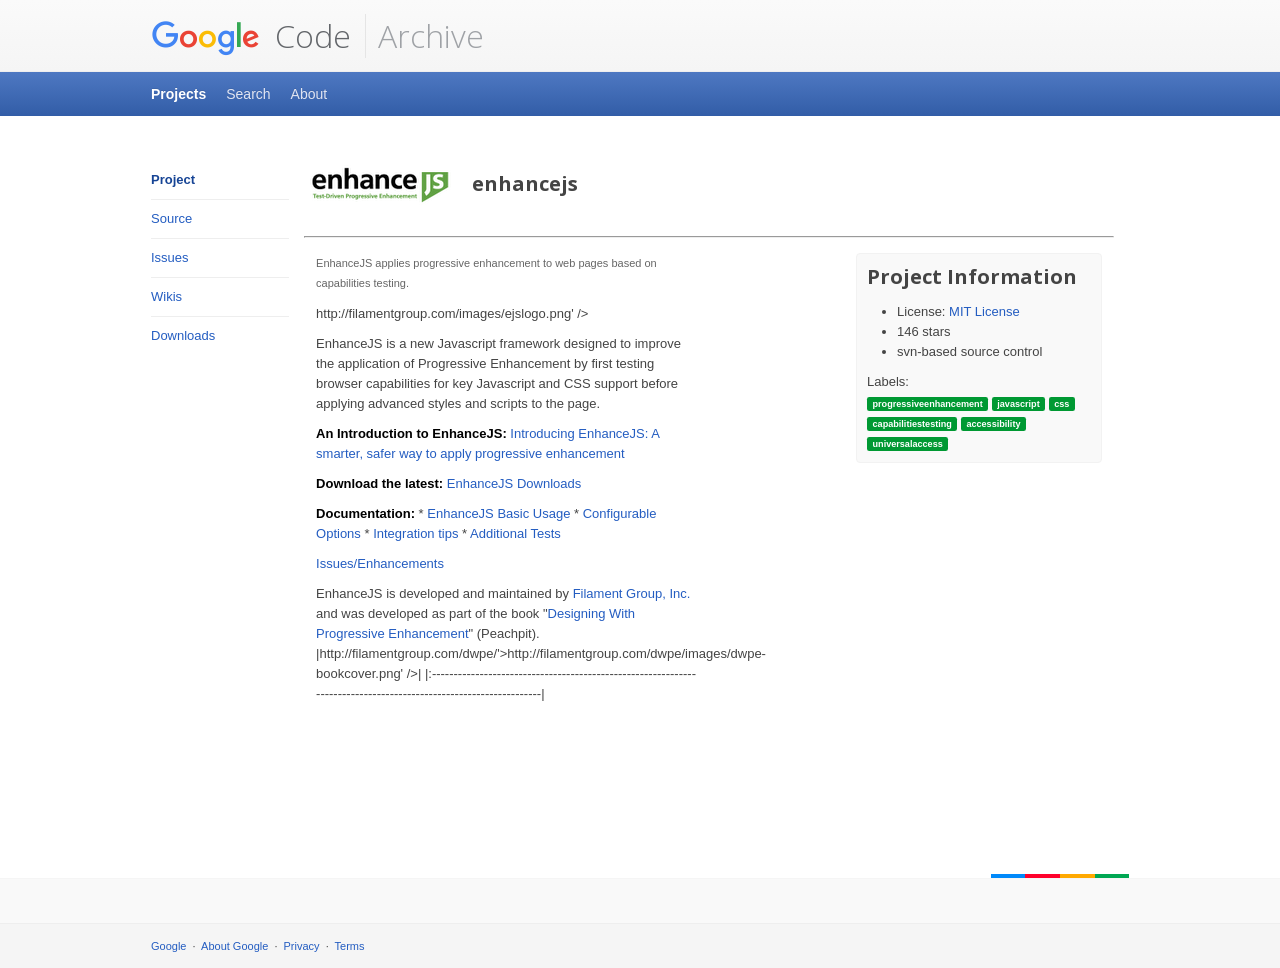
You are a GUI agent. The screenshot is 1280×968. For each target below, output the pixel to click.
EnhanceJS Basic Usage (498, 513)
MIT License (984, 311)
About (309, 94)
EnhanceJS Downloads (514, 483)
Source (171, 218)
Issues (170, 257)
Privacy (302, 946)
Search (248, 94)
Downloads (183, 335)
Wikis (166, 296)
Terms (350, 946)
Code (251, 36)
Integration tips (415, 533)
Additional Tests (515, 533)
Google (168, 946)
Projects (178, 94)
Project (173, 179)
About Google (234, 946)
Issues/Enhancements (380, 563)
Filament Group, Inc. (632, 593)
